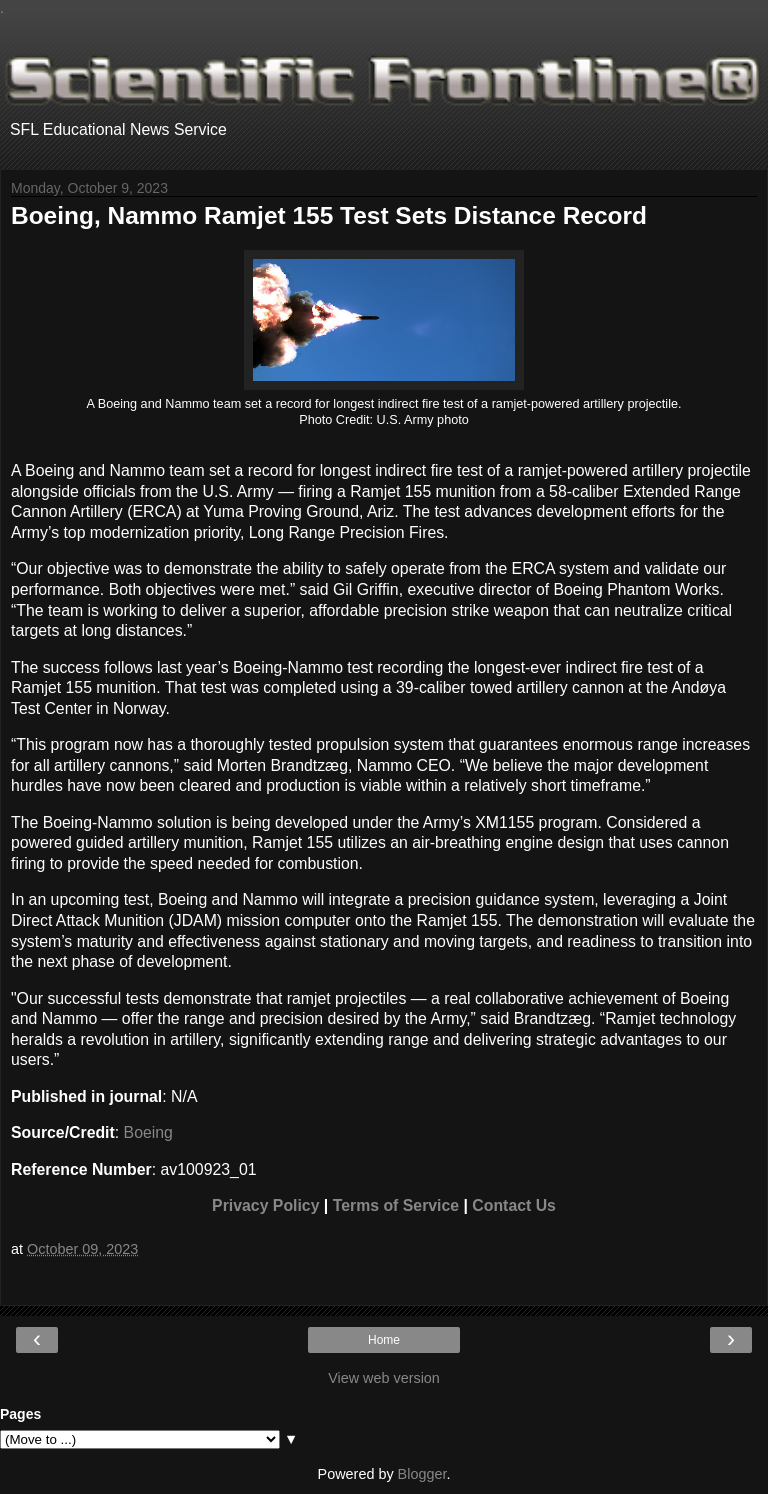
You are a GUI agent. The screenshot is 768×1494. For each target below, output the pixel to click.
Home (384, 1340)
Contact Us (514, 1205)
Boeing (148, 1132)
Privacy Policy (265, 1205)
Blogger (422, 1474)
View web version (384, 1378)
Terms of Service (396, 1205)
